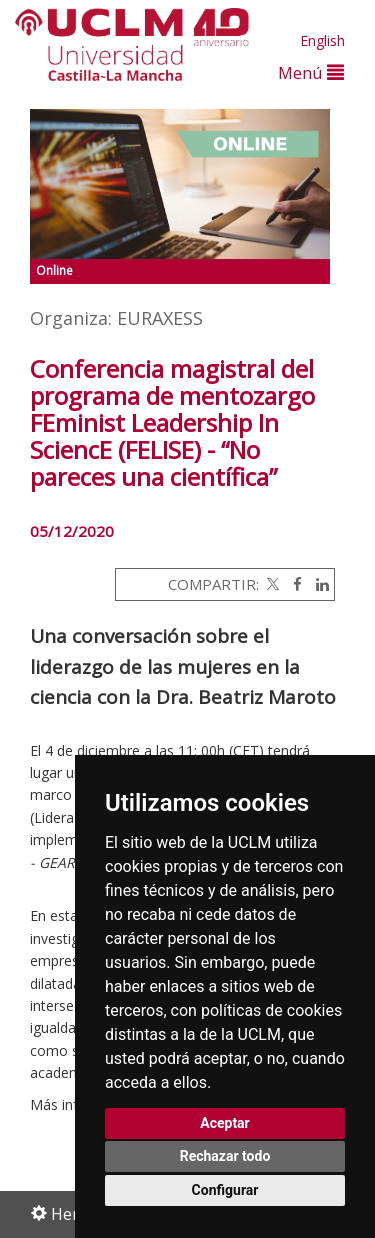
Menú (311, 72)
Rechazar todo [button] (225, 1156)
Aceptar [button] (225, 1123)
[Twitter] (271, 584)
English (322, 40)
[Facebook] (292, 584)
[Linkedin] (317, 584)
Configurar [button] (225, 1190)
